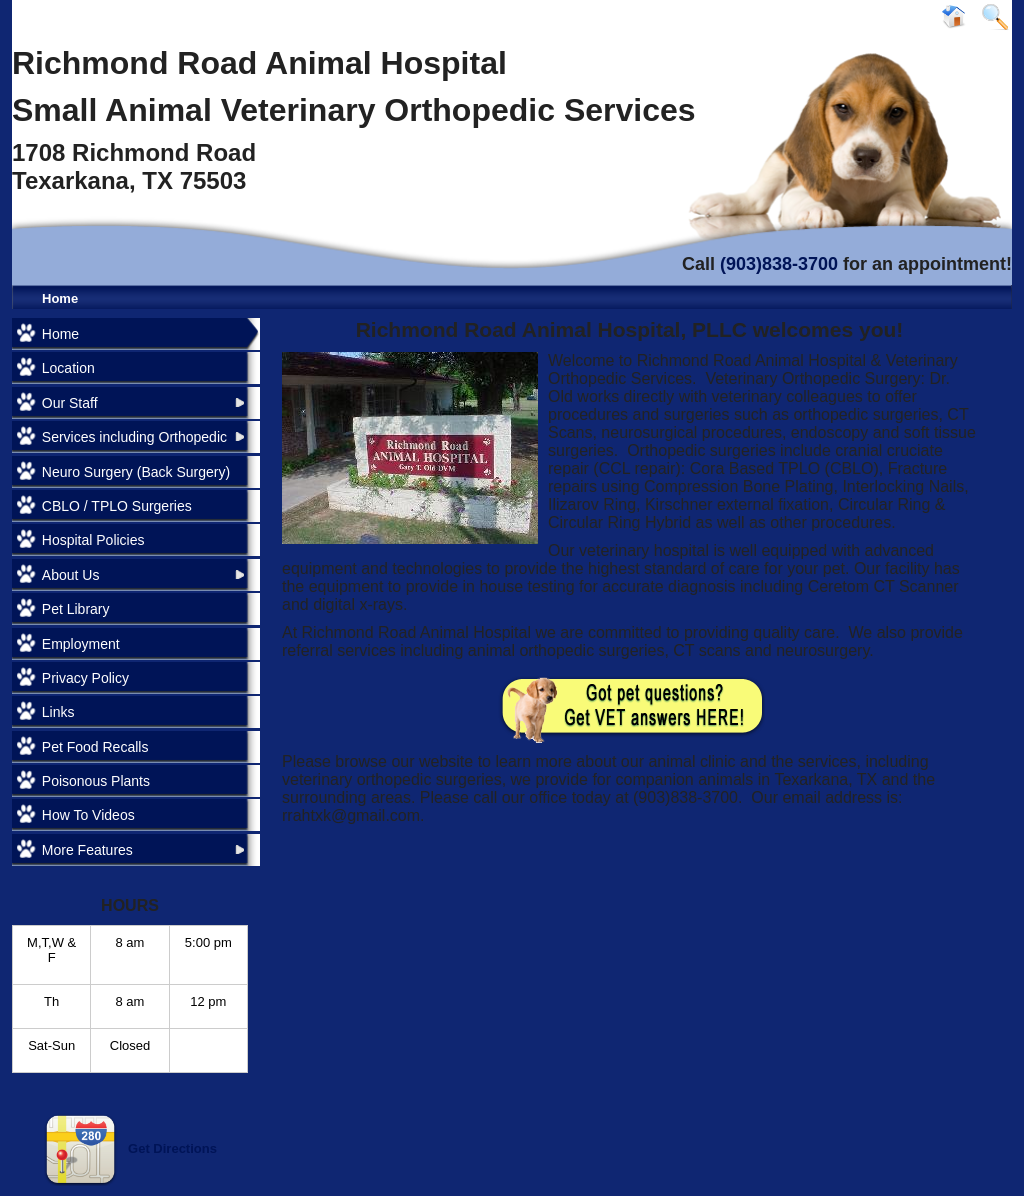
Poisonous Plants (96, 781)
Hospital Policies (93, 540)
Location (68, 368)
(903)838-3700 (779, 264)
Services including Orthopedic (134, 437)
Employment (81, 644)
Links (58, 712)
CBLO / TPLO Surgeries (117, 506)
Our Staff (70, 403)
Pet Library (76, 609)
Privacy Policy (85, 678)
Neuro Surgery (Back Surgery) (136, 472)
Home (60, 298)
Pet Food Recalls (95, 747)
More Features (87, 850)
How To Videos (88, 815)
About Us (71, 575)
